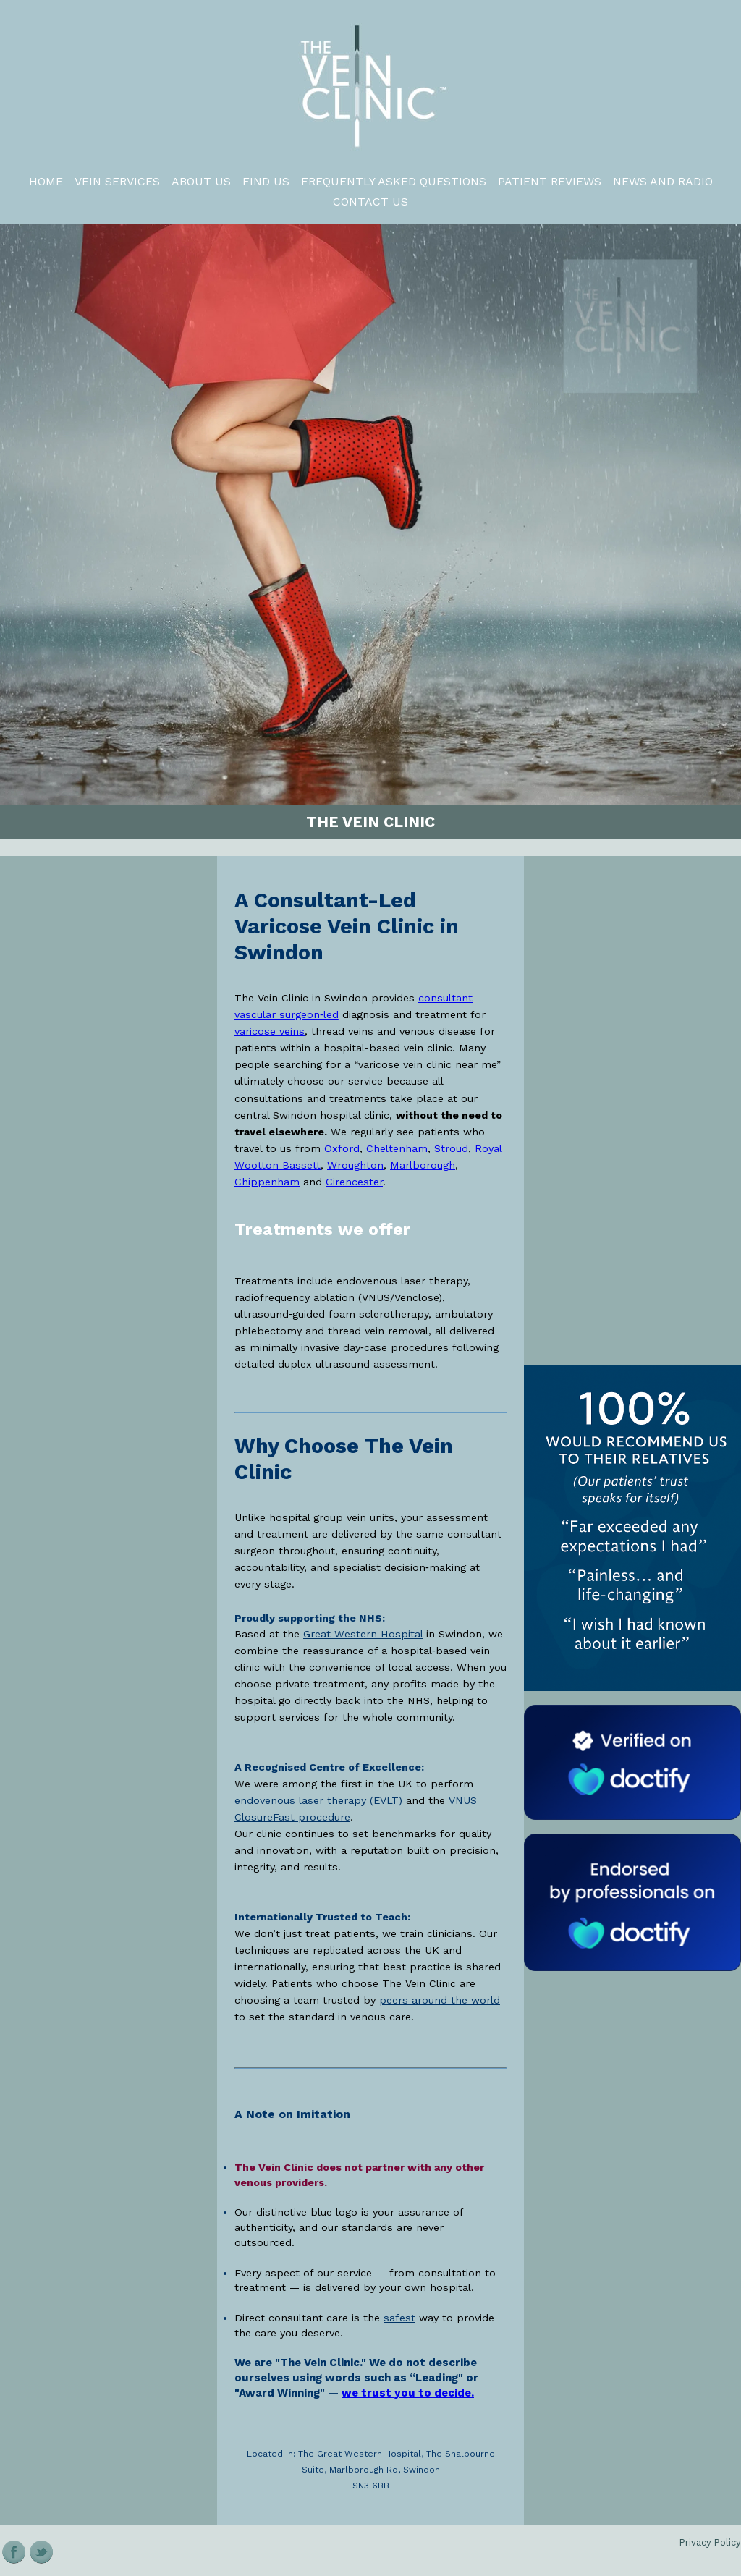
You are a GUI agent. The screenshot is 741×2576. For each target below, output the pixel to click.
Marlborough (422, 1165)
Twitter (42, 2552)
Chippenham (267, 1181)
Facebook (14, 2552)
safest (399, 2317)
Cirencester (354, 1181)
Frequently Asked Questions (393, 181)
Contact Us (370, 201)
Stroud (451, 1148)
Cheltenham (397, 1148)
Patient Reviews (549, 181)
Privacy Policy (710, 2542)
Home (46, 181)
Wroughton (355, 1165)
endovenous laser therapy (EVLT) (318, 1800)
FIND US (265, 181)
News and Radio (663, 181)
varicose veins (269, 1031)
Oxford (342, 1148)
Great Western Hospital (363, 1634)
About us (201, 181)
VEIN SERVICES (117, 181)
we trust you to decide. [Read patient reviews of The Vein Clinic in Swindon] (408, 2392)
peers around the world (439, 2000)
